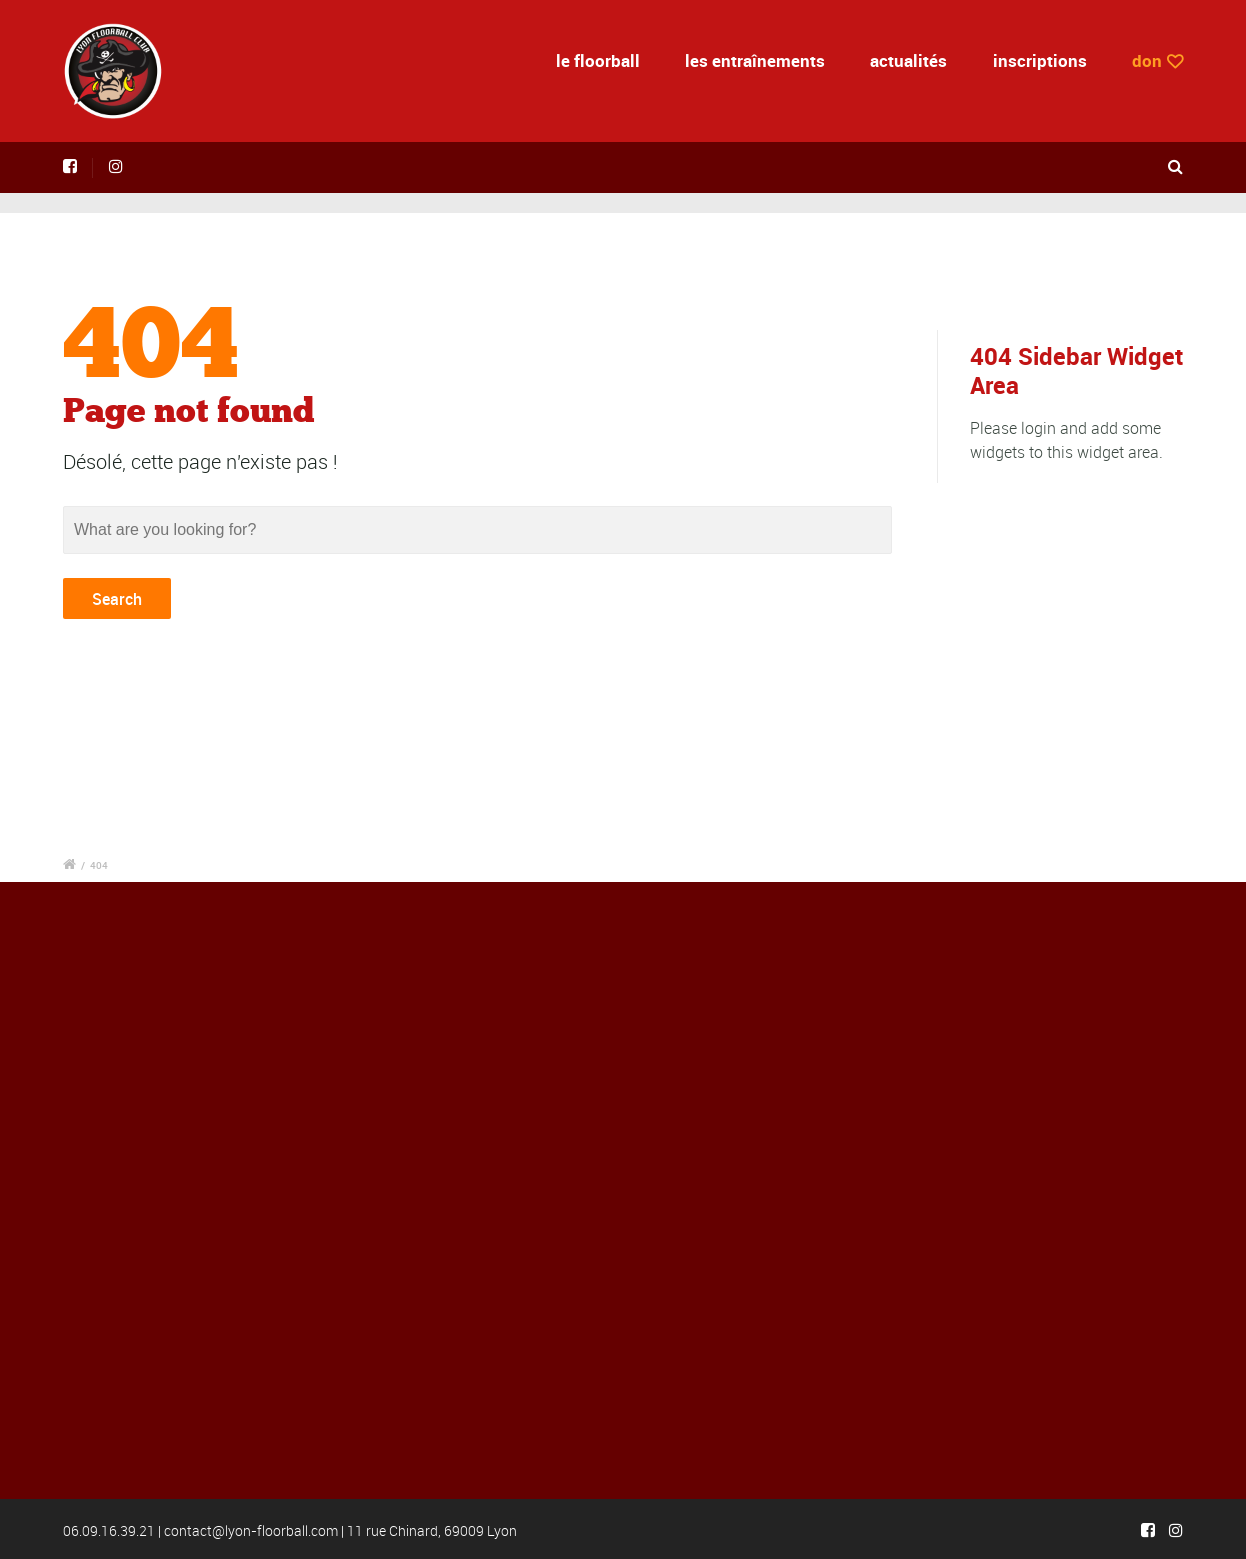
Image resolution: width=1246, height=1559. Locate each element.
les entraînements (755, 60)
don (1147, 60)
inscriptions (1040, 60)
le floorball (598, 60)
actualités (908, 60)
